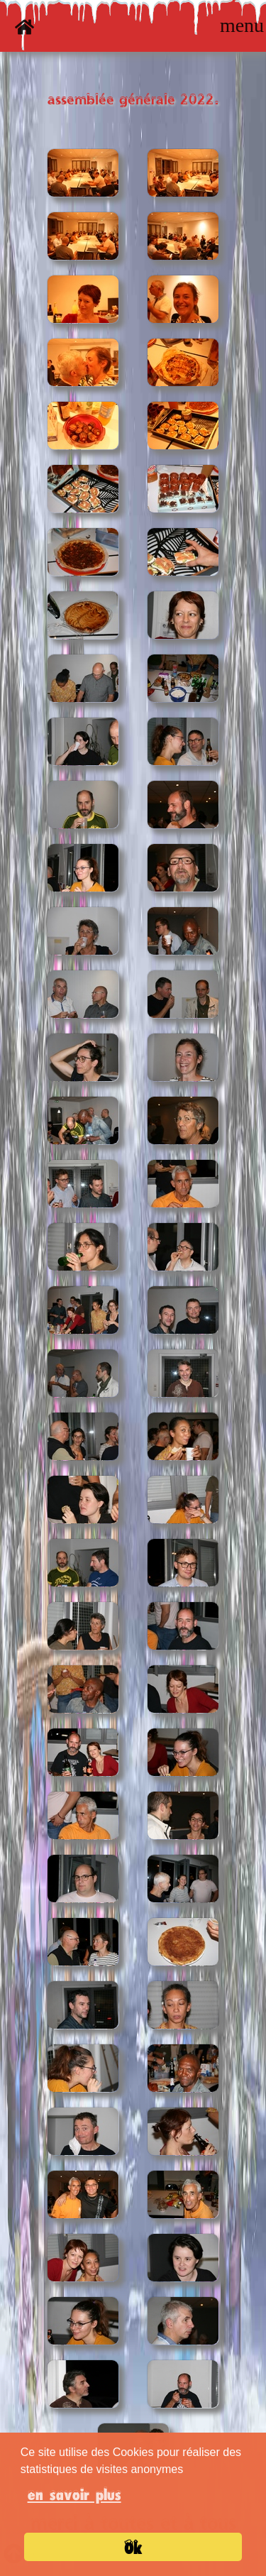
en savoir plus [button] (74, 2494)
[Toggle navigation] (242, 26)
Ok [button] (133, 2548)
